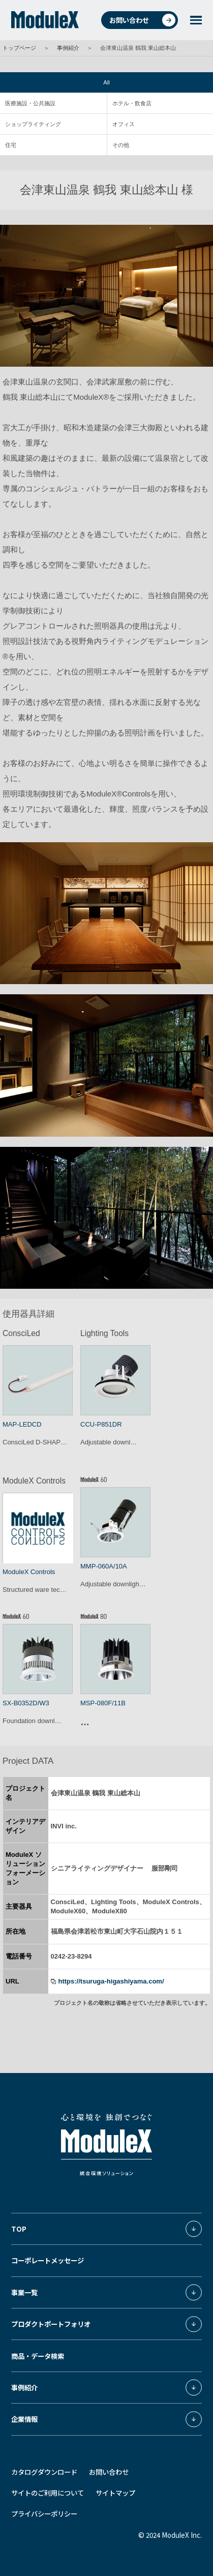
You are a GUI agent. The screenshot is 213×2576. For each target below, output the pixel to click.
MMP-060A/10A (103, 1566)
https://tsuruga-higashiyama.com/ (111, 1981)
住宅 (10, 145)
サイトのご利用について (47, 2493)
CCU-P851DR (101, 1424)
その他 (120, 145)
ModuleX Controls (29, 1572)
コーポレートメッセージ (47, 2260)
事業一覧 (24, 2292)
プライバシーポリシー (44, 2513)
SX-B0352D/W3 (26, 1703)
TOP (18, 2229)
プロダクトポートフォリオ (50, 2324)
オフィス (123, 124)
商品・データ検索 (37, 2356)
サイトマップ (115, 2493)
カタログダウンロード (44, 2472)
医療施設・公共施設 (30, 103)
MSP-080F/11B (103, 1703)
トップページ (19, 48)
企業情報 (24, 2419)
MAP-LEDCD (22, 1424)
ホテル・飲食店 (131, 103)
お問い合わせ (142, 20)
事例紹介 (68, 48)
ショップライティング (33, 124)
